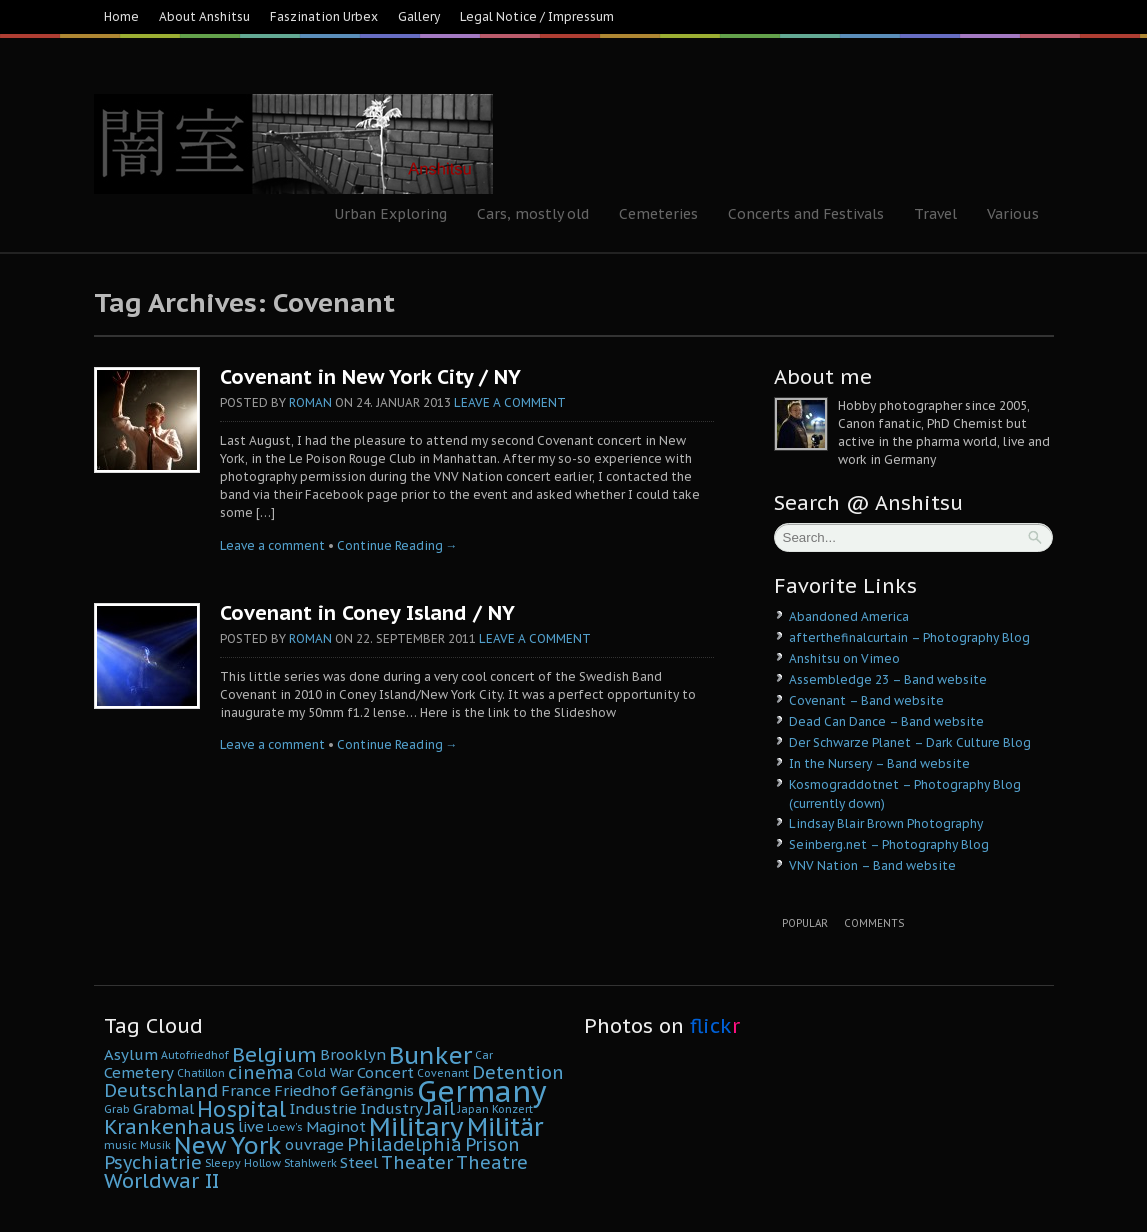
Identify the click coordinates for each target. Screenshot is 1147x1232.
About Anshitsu (204, 16)
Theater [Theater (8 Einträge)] (417, 1162)
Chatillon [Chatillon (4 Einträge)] (201, 1073)
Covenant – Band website (866, 700)
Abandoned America (849, 616)
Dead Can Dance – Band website (886, 721)
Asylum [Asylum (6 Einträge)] (131, 1054)
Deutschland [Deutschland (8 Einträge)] (161, 1090)
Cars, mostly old (533, 214)
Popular (805, 923)
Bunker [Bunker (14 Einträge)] (430, 1055)
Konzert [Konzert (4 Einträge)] (512, 1109)
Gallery (419, 16)
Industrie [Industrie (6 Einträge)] (323, 1108)
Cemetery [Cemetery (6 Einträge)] (139, 1072)
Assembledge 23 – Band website (888, 679)
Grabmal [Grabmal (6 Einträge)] (163, 1108)
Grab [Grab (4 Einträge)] (117, 1109)
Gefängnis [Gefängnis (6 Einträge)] (377, 1090)
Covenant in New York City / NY (370, 377)
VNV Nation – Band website (872, 865)
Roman (310, 402)
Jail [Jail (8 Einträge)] (440, 1108)
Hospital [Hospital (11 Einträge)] (241, 1109)
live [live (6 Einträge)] (251, 1126)
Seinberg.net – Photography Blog (889, 844)
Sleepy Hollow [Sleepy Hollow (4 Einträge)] (243, 1163)
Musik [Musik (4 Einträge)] (155, 1145)
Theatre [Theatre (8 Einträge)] (492, 1162)
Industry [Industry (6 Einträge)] (391, 1108)
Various (1013, 214)
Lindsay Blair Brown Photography (886, 823)
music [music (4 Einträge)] (120, 1145)
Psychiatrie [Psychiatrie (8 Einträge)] (153, 1162)
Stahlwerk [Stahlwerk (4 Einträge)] (310, 1163)
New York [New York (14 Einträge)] (228, 1145)
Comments (874, 923)
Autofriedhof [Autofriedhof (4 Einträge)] (195, 1055)
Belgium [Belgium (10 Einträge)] (274, 1054)
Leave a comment (510, 402)
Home (121, 16)
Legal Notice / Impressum (537, 16)
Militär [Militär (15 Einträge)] (505, 1127)
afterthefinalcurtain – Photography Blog (909, 637)
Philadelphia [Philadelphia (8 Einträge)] (404, 1144)
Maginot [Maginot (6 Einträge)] (336, 1126)
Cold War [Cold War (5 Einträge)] (325, 1072)
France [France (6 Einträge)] (246, 1090)
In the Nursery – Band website (879, 763)
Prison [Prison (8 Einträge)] (492, 1144)
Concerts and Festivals (806, 214)
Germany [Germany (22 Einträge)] (482, 1091)
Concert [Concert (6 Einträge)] (385, 1072)
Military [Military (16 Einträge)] (416, 1126)
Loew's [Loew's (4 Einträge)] (285, 1127)
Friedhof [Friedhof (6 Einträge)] (305, 1090)
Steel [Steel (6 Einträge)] (359, 1162)
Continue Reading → (397, 545)
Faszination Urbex (324, 16)
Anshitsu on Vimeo (844, 658)
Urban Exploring (390, 214)
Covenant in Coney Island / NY (367, 613)
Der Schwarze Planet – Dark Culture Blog (910, 742)
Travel (935, 214)
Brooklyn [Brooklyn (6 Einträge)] (353, 1054)
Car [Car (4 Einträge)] (484, 1055)
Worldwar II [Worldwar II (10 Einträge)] (161, 1180)
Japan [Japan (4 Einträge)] (473, 1109)
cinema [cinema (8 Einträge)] (261, 1072)
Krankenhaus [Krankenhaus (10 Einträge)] (169, 1126)
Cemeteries (658, 214)
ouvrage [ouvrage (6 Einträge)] (314, 1144)
